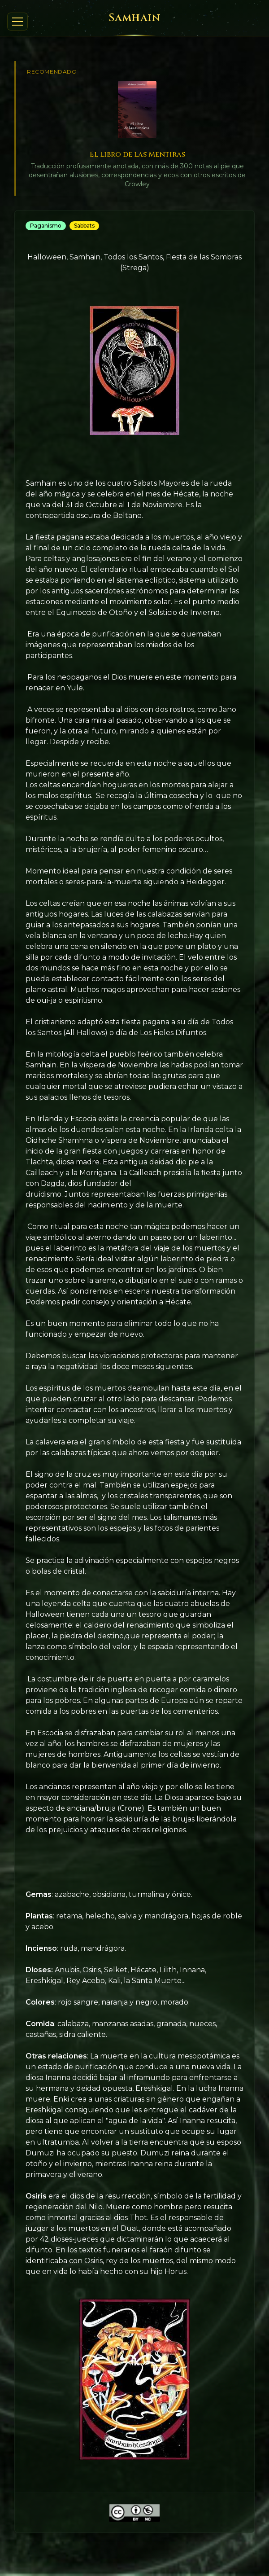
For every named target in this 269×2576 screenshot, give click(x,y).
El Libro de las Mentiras (137, 154)
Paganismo (45, 225)
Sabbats (84, 225)
